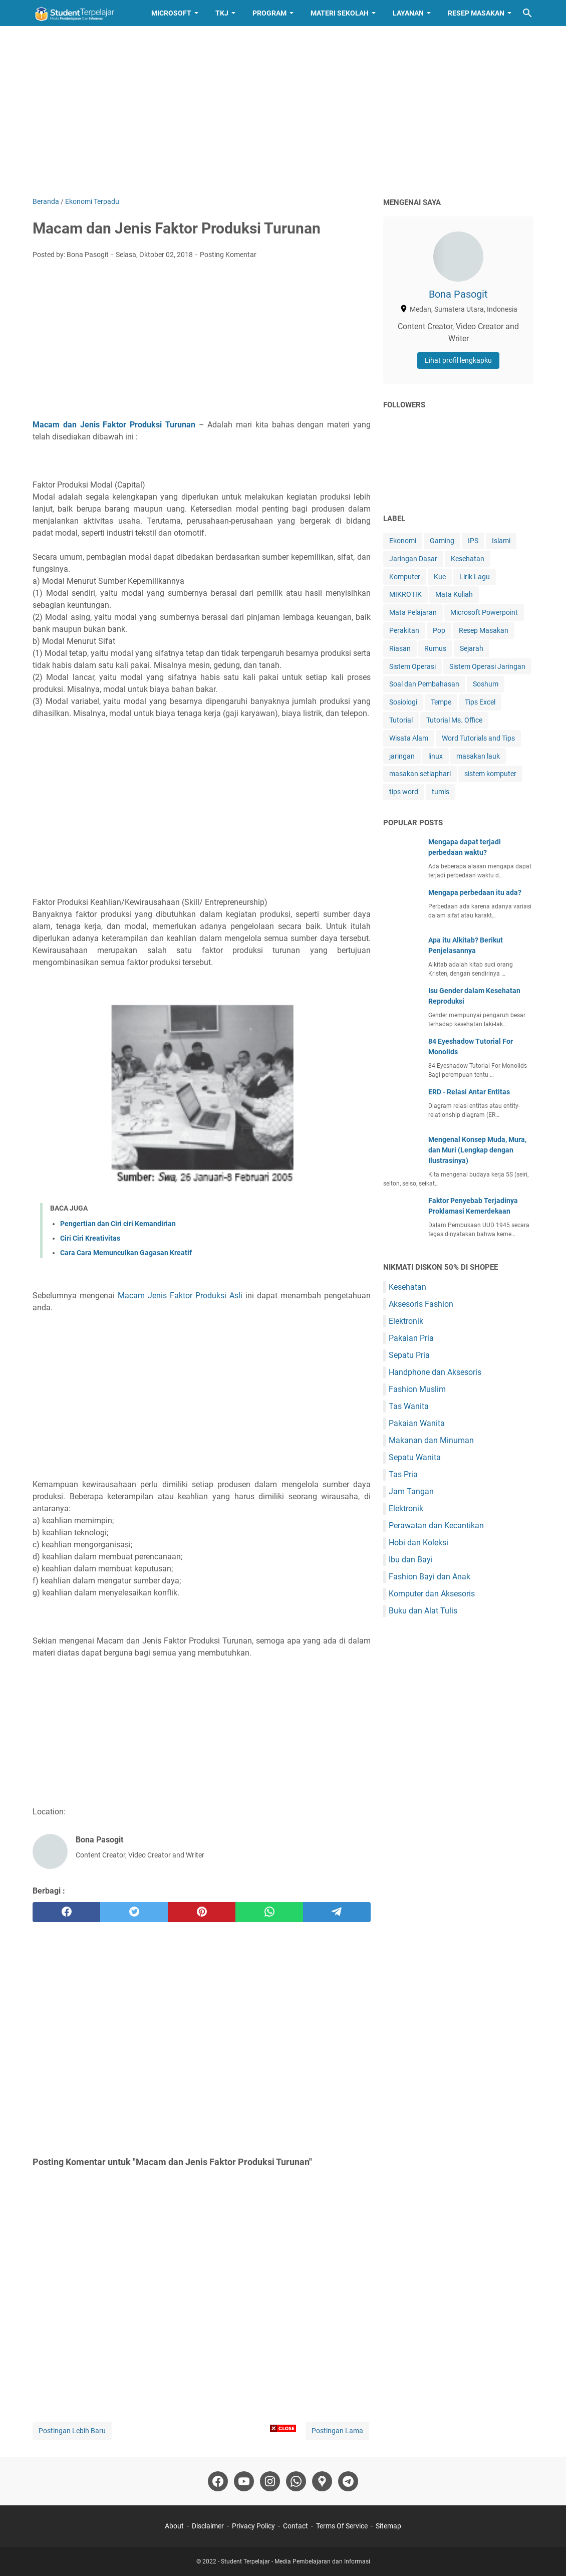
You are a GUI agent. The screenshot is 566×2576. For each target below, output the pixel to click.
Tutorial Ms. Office (454, 720)
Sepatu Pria (409, 1355)
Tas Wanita (409, 1406)
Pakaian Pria (411, 1338)
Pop (439, 630)
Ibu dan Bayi (411, 1559)
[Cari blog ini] (527, 13)
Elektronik (406, 1321)
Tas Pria (403, 1474)
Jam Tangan (411, 1491)
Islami (501, 541)
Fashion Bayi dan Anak (429, 1576)
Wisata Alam (408, 738)
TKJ (221, 13)
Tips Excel (480, 702)
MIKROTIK (405, 594)
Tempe (441, 702)
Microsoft (171, 13)
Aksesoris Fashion (421, 1304)
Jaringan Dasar (413, 559)
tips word (403, 792)
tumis (440, 792)
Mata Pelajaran (413, 612)
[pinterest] (201, 1912)
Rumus (435, 648)
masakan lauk (478, 756)
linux (435, 756)
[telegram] (337, 1912)
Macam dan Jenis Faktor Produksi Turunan (114, 424)
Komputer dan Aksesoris (432, 1593)
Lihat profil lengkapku (458, 360)
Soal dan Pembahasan (424, 684)
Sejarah (471, 648)
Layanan (408, 13)
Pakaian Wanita (417, 1423)
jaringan (402, 756)
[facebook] (66, 1912)
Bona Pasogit (458, 294)
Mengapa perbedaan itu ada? (474, 892)
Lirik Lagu (474, 577)
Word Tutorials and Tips (478, 738)
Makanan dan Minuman (431, 1440)
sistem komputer (490, 774)
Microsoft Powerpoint (484, 612)
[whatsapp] (269, 1912)
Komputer (404, 577)
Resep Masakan (476, 13)
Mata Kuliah (454, 594)
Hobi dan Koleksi (418, 1542)
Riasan (400, 648)
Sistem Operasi (412, 666)
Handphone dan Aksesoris (435, 1372)
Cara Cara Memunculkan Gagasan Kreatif (126, 1253)
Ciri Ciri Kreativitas (90, 1238)
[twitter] (134, 1912)
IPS (473, 541)
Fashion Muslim (417, 1389)
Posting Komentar (228, 255)
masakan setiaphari (420, 774)
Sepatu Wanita (415, 1457)
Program (269, 13)
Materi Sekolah (340, 13)
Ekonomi (402, 541)
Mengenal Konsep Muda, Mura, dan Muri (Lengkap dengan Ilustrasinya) (477, 1149)
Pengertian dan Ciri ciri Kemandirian (118, 1224)
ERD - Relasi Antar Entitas (469, 1092)
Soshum (485, 684)
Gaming (442, 541)
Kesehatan (467, 559)
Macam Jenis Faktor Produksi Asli (180, 1295)
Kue (440, 577)
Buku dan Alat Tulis (423, 1610)
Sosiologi (403, 702)
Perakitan (404, 630)
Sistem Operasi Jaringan (487, 666)
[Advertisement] (283, 111)
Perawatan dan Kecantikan (436, 1525)
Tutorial (401, 720)
